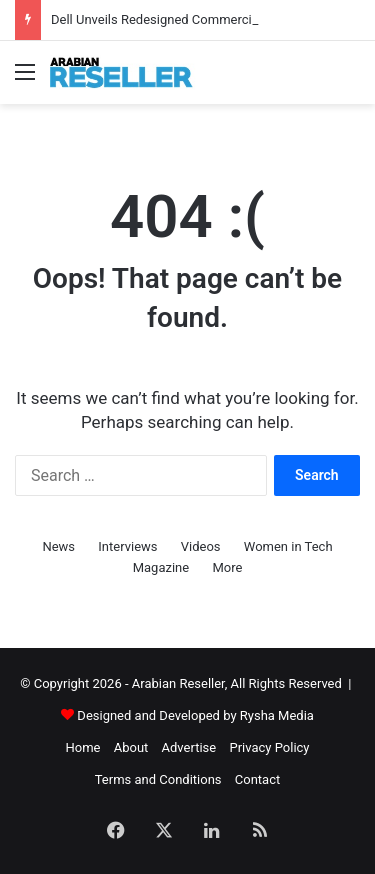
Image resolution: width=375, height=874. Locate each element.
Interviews (127, 546)
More (227, 567)
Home (82, 747)
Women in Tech (288, 546)
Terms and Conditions (158, 779)
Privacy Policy (269, 747)
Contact (257, 779)
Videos (201, 546)
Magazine (161, 567)
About (131, 747)
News (58, 546)
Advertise (189, 747)
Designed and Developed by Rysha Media (195, 715)
